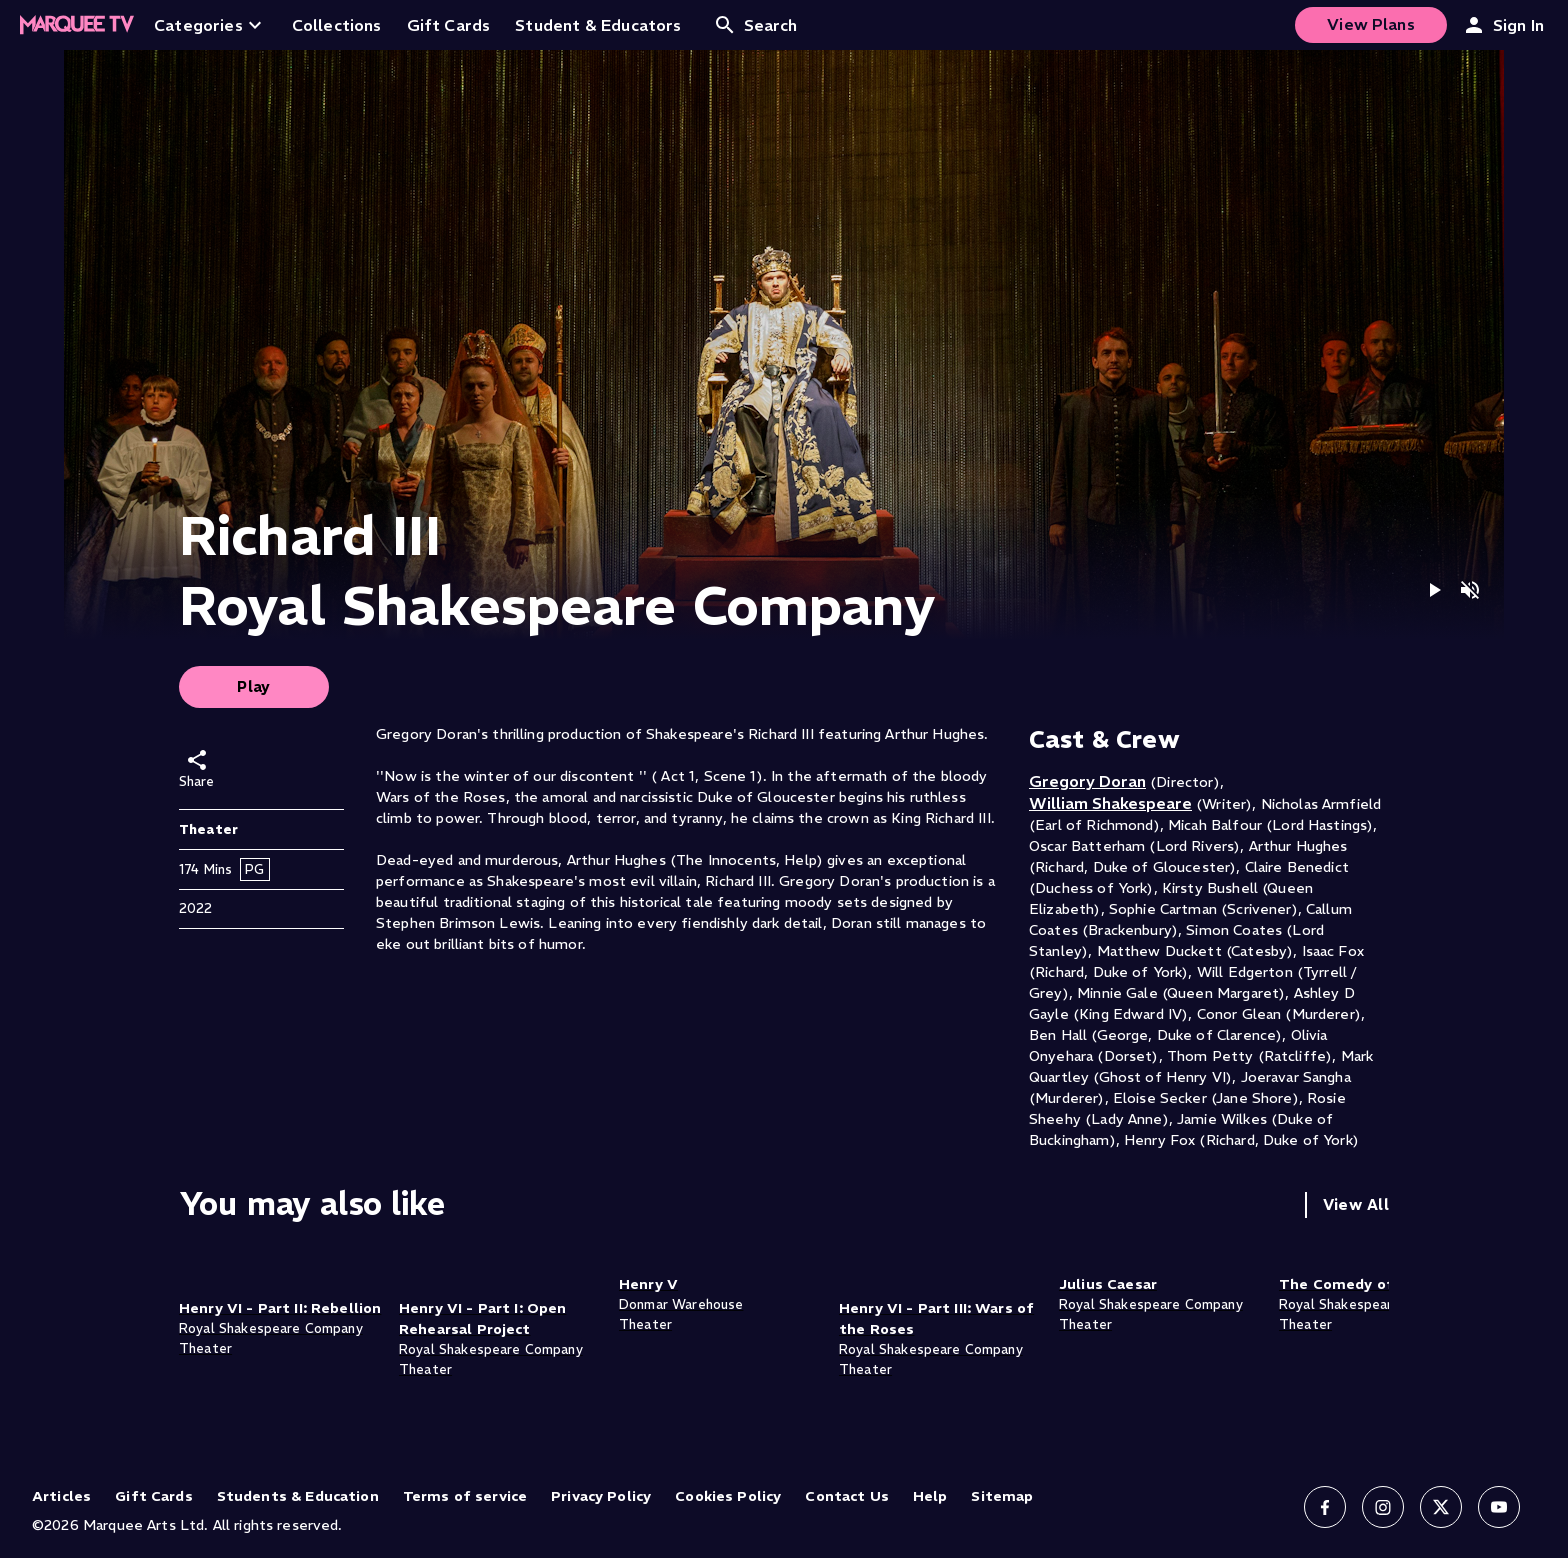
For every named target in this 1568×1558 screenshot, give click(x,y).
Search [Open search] (755, 25)
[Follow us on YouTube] (1499, 1507)
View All (1356, 1204)
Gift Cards (154, 1496)
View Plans (1371, 24)
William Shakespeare (1110, 803)
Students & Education (298, 1496)
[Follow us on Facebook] (1325, 1507)
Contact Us (847, 1496)
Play (254, 686)
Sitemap (1002, 1496)
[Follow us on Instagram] (1383, 1507)
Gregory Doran (1087, 781)
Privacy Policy (601, 1496)
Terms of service (465, 1496)
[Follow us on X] (1441, 1507)
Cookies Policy (728, 1496)
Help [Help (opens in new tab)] (930, 1496)
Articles (61, 1496)
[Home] (77, 25)
